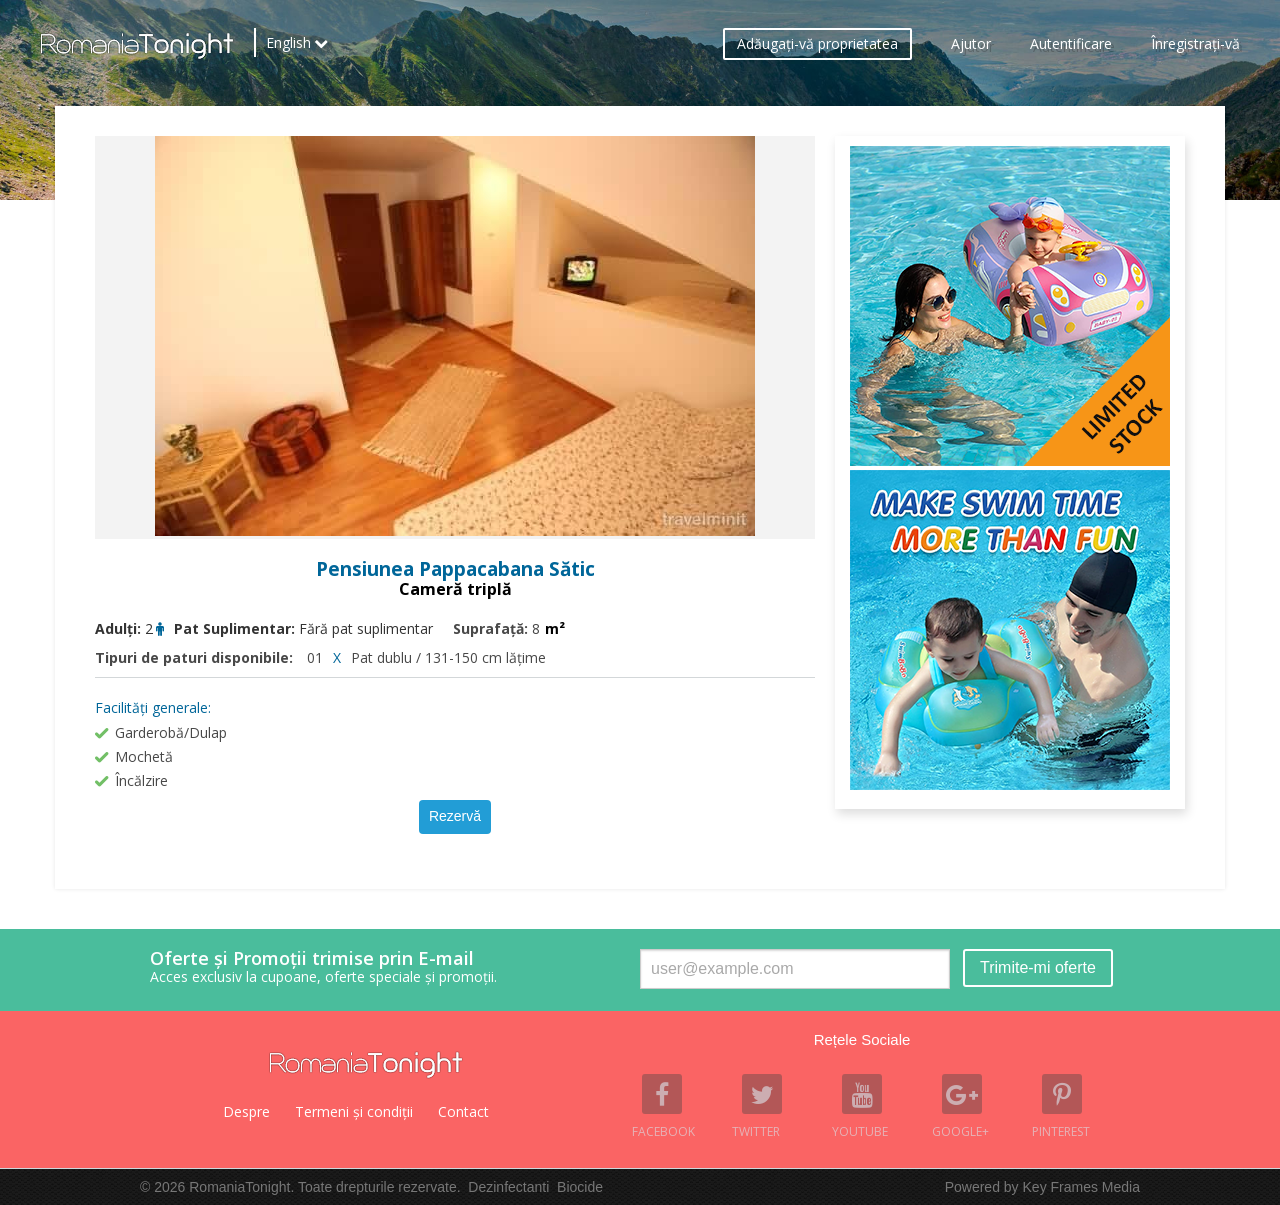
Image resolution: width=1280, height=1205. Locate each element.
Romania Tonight (366, 1065)
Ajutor (971, 45)
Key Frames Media (1081, 1187)
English (288, 45)
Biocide (580, 1187)
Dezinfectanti (508, 1187)
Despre (246, 1111)
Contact (463, 1111)
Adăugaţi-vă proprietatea (817, 45)
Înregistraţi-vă (1195, 45)
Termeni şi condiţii (354, 1111)
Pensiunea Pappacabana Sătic (455, 569)
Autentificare (1071, 45)
